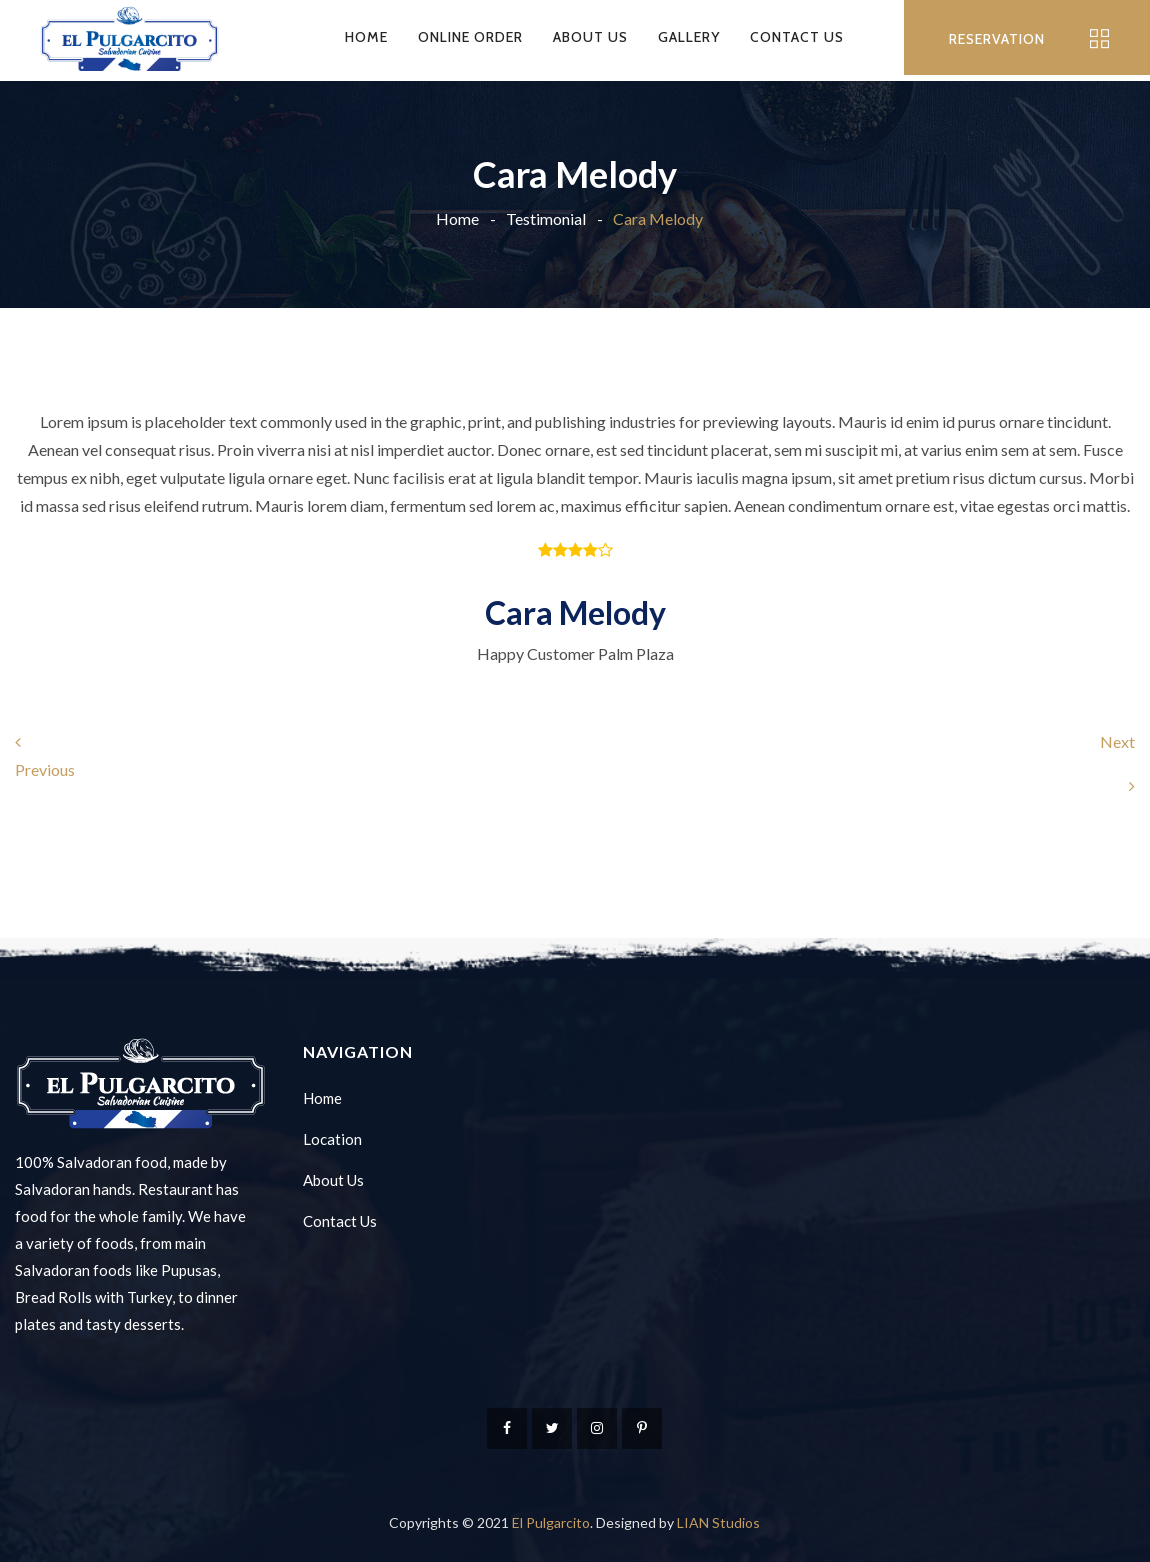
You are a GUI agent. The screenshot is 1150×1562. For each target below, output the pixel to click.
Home (366, 37)
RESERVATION (997, 39)
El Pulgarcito (551, 1522)
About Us (590, 37)
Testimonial (546, 218)
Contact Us (797, 37)
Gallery (689, 37)
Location (332, 1139)
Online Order (470, 37)
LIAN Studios (718, 1522)
